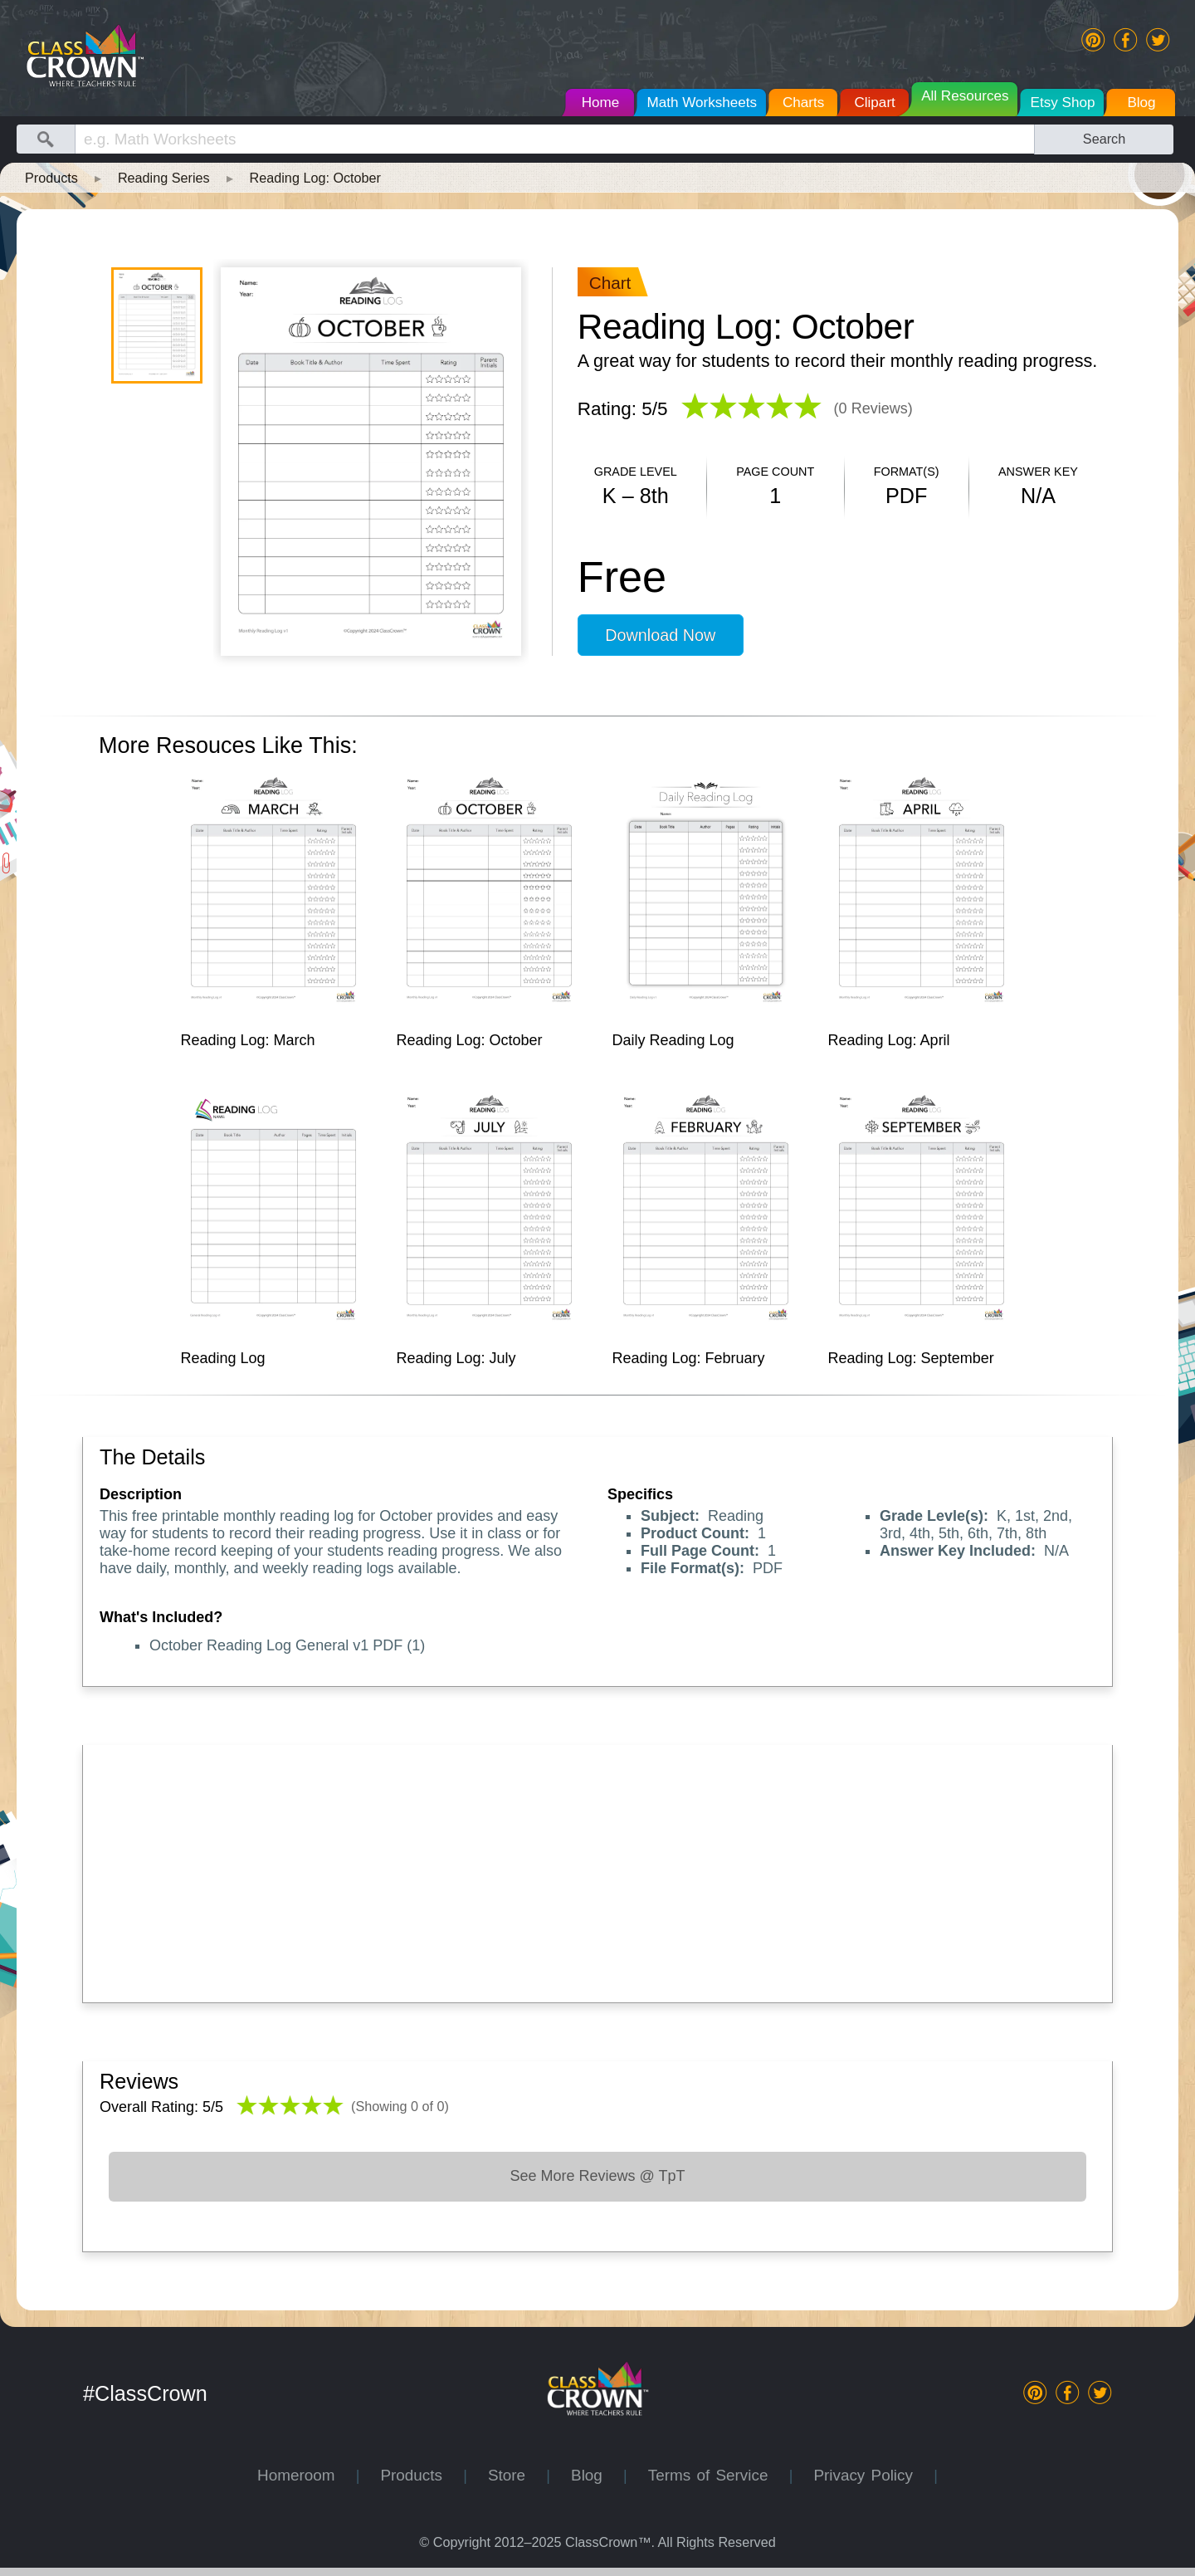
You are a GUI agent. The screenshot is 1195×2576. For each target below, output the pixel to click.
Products (51, 177)
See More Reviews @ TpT (597, 2176)
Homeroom (306, 2475)
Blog (597, 2475)
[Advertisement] (597, 1869)
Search (1104, 138)
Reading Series (164, 177)
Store (517, 2475)
